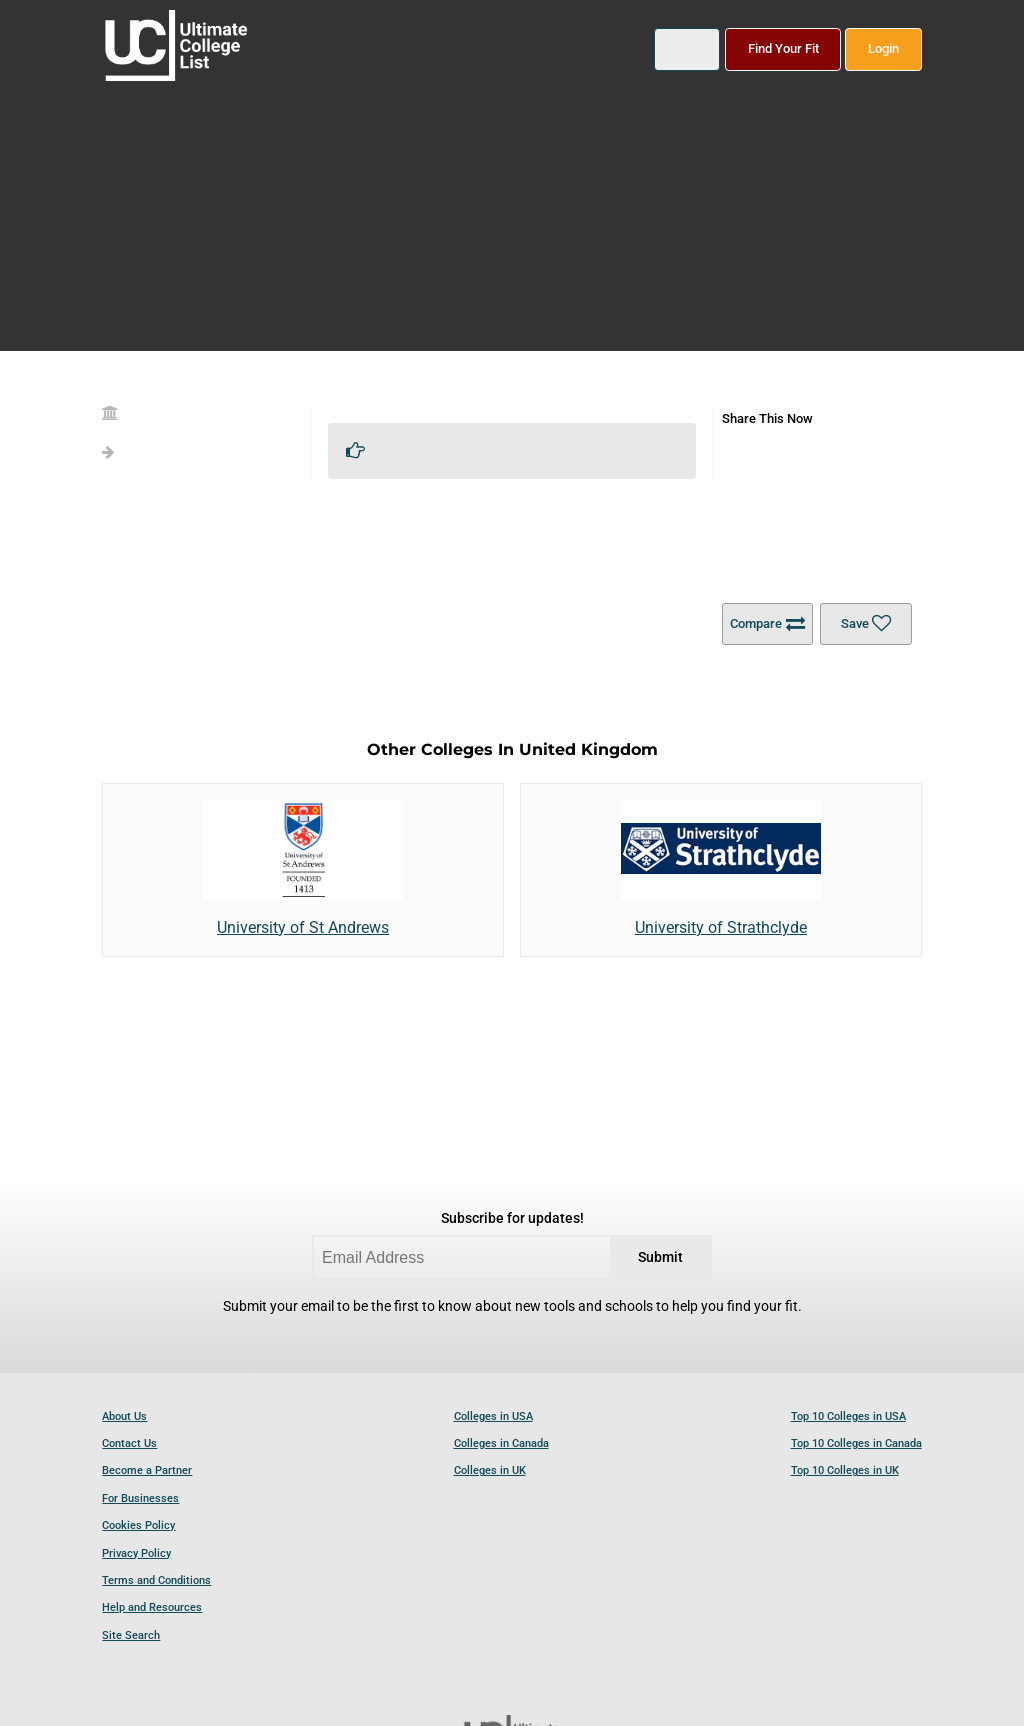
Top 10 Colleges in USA (848, 1416)
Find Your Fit (783, 48)
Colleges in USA (493, 1416)
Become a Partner (147, 1470)
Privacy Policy (136, 1553)
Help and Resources (152, 1607)
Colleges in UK (490, 1470)
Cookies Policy (138, 1525)
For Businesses (140, 1498)
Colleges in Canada (501, 1443)
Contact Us (129, 1443)
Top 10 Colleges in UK (845, 1470)
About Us (124, 1416)
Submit (660, 1257)
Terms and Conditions (156, 1580)
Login (883, 48)
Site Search (131, 1635)
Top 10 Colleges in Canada (856, 1443)
